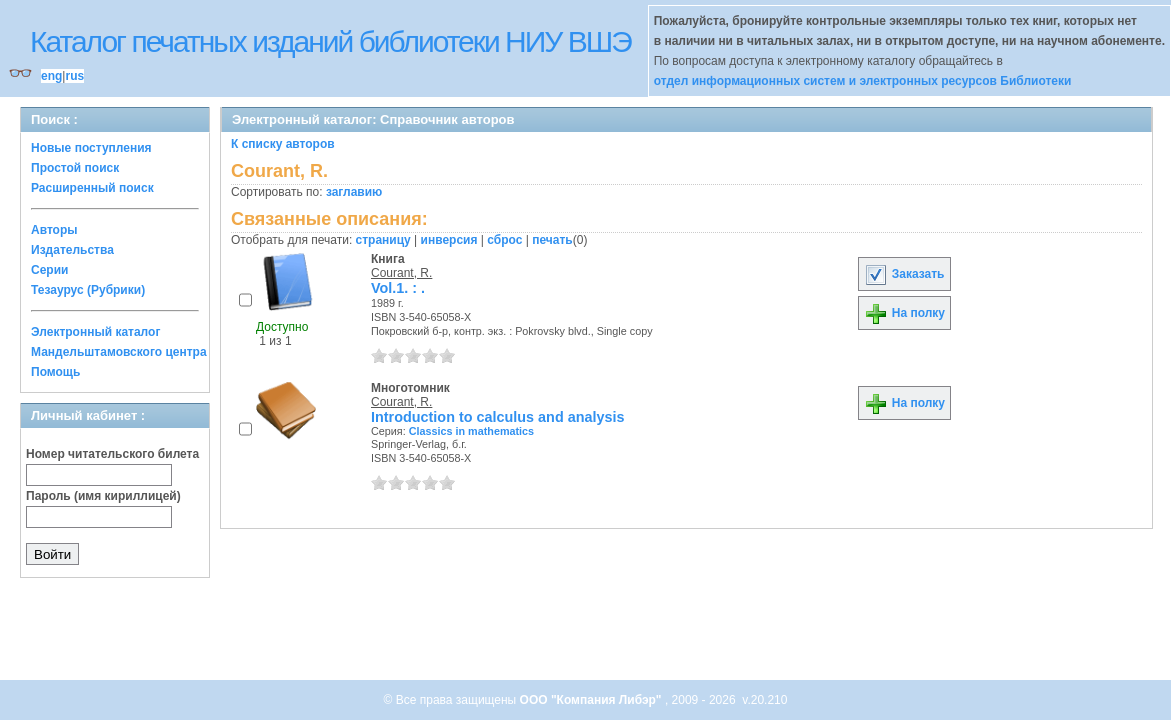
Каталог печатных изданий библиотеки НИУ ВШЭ (330, 41)
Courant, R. (401, 273)
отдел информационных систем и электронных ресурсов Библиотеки (863, 81)
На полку (904, 313)
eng (51, 76)
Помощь (55, 372)
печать (552, 240)
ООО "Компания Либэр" (592, 700)
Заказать (904, 274)
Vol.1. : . (398, 288)
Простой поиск (75, 168)
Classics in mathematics (471, 431)
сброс (504, 240)
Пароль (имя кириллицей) (103, 496)
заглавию (354, 192)
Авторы (54, 230)
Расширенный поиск (92, 188)
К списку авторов (283, 144)
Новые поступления (91, 148)
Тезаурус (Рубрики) (88, 290)
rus (74, 76)
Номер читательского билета (112, 454)
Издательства (72, 250)
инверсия (449, 240)
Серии (49, 270)
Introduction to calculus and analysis (497, 417)
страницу (383, 240)
